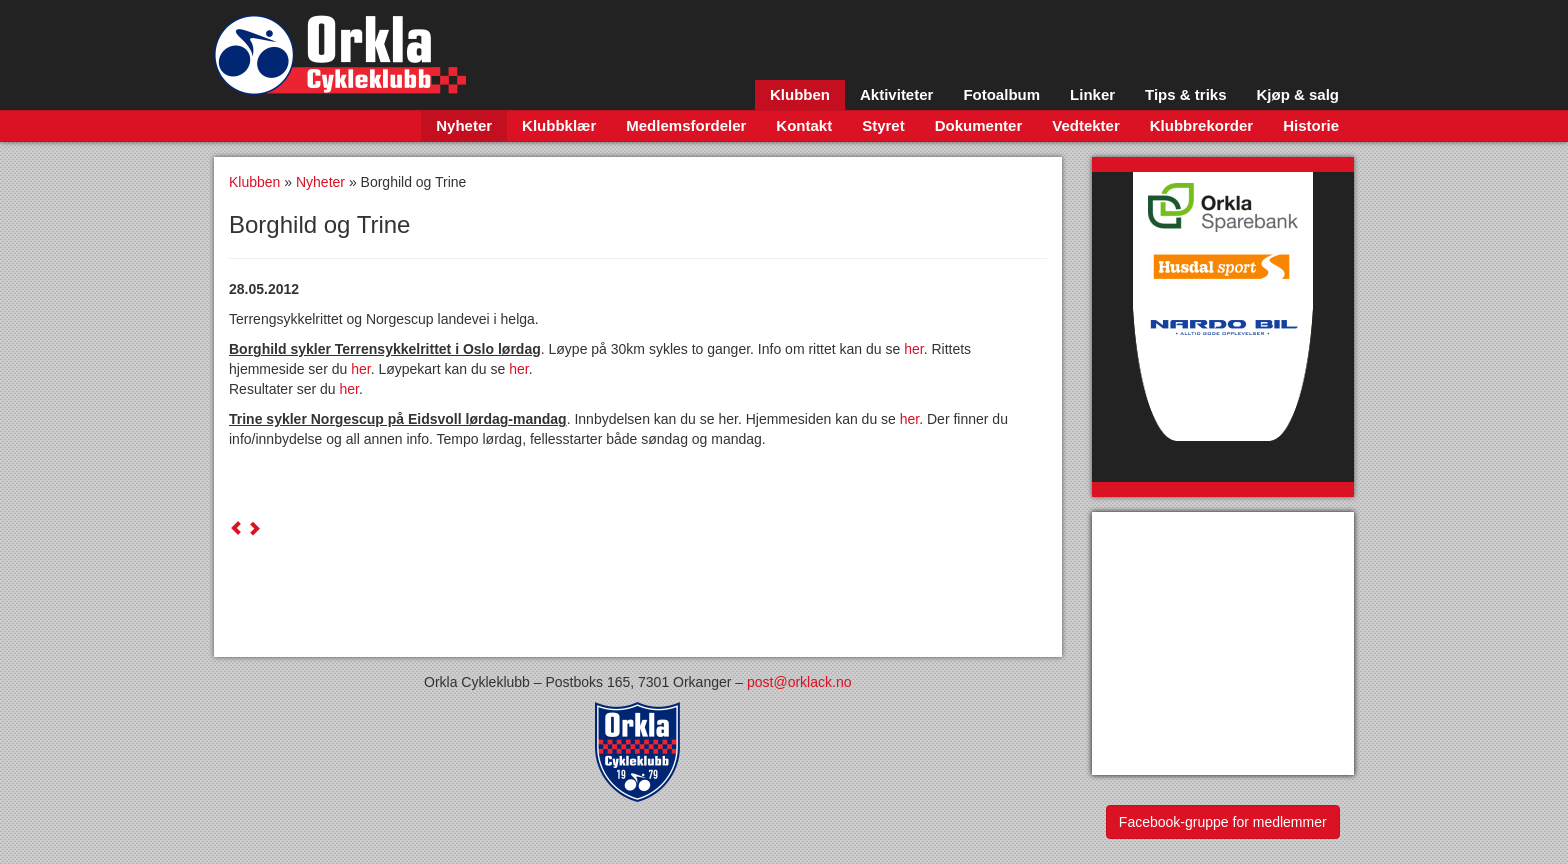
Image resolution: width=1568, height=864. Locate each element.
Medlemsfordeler (686, 125)
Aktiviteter (896, 94)
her (913, 349)
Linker (1092, 94)
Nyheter (464, 125)
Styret (883, 125)
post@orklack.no (799, 682)
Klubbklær (559, 125)
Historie (1311, 125)
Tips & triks (1185, 94)
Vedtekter (1086, 125)
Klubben (800, 94)
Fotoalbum (1001, 94)
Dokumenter (979, 125)
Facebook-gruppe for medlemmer (1223, 822)
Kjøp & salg (1297, 94)
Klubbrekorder (1201, 125)
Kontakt (804, 125)
